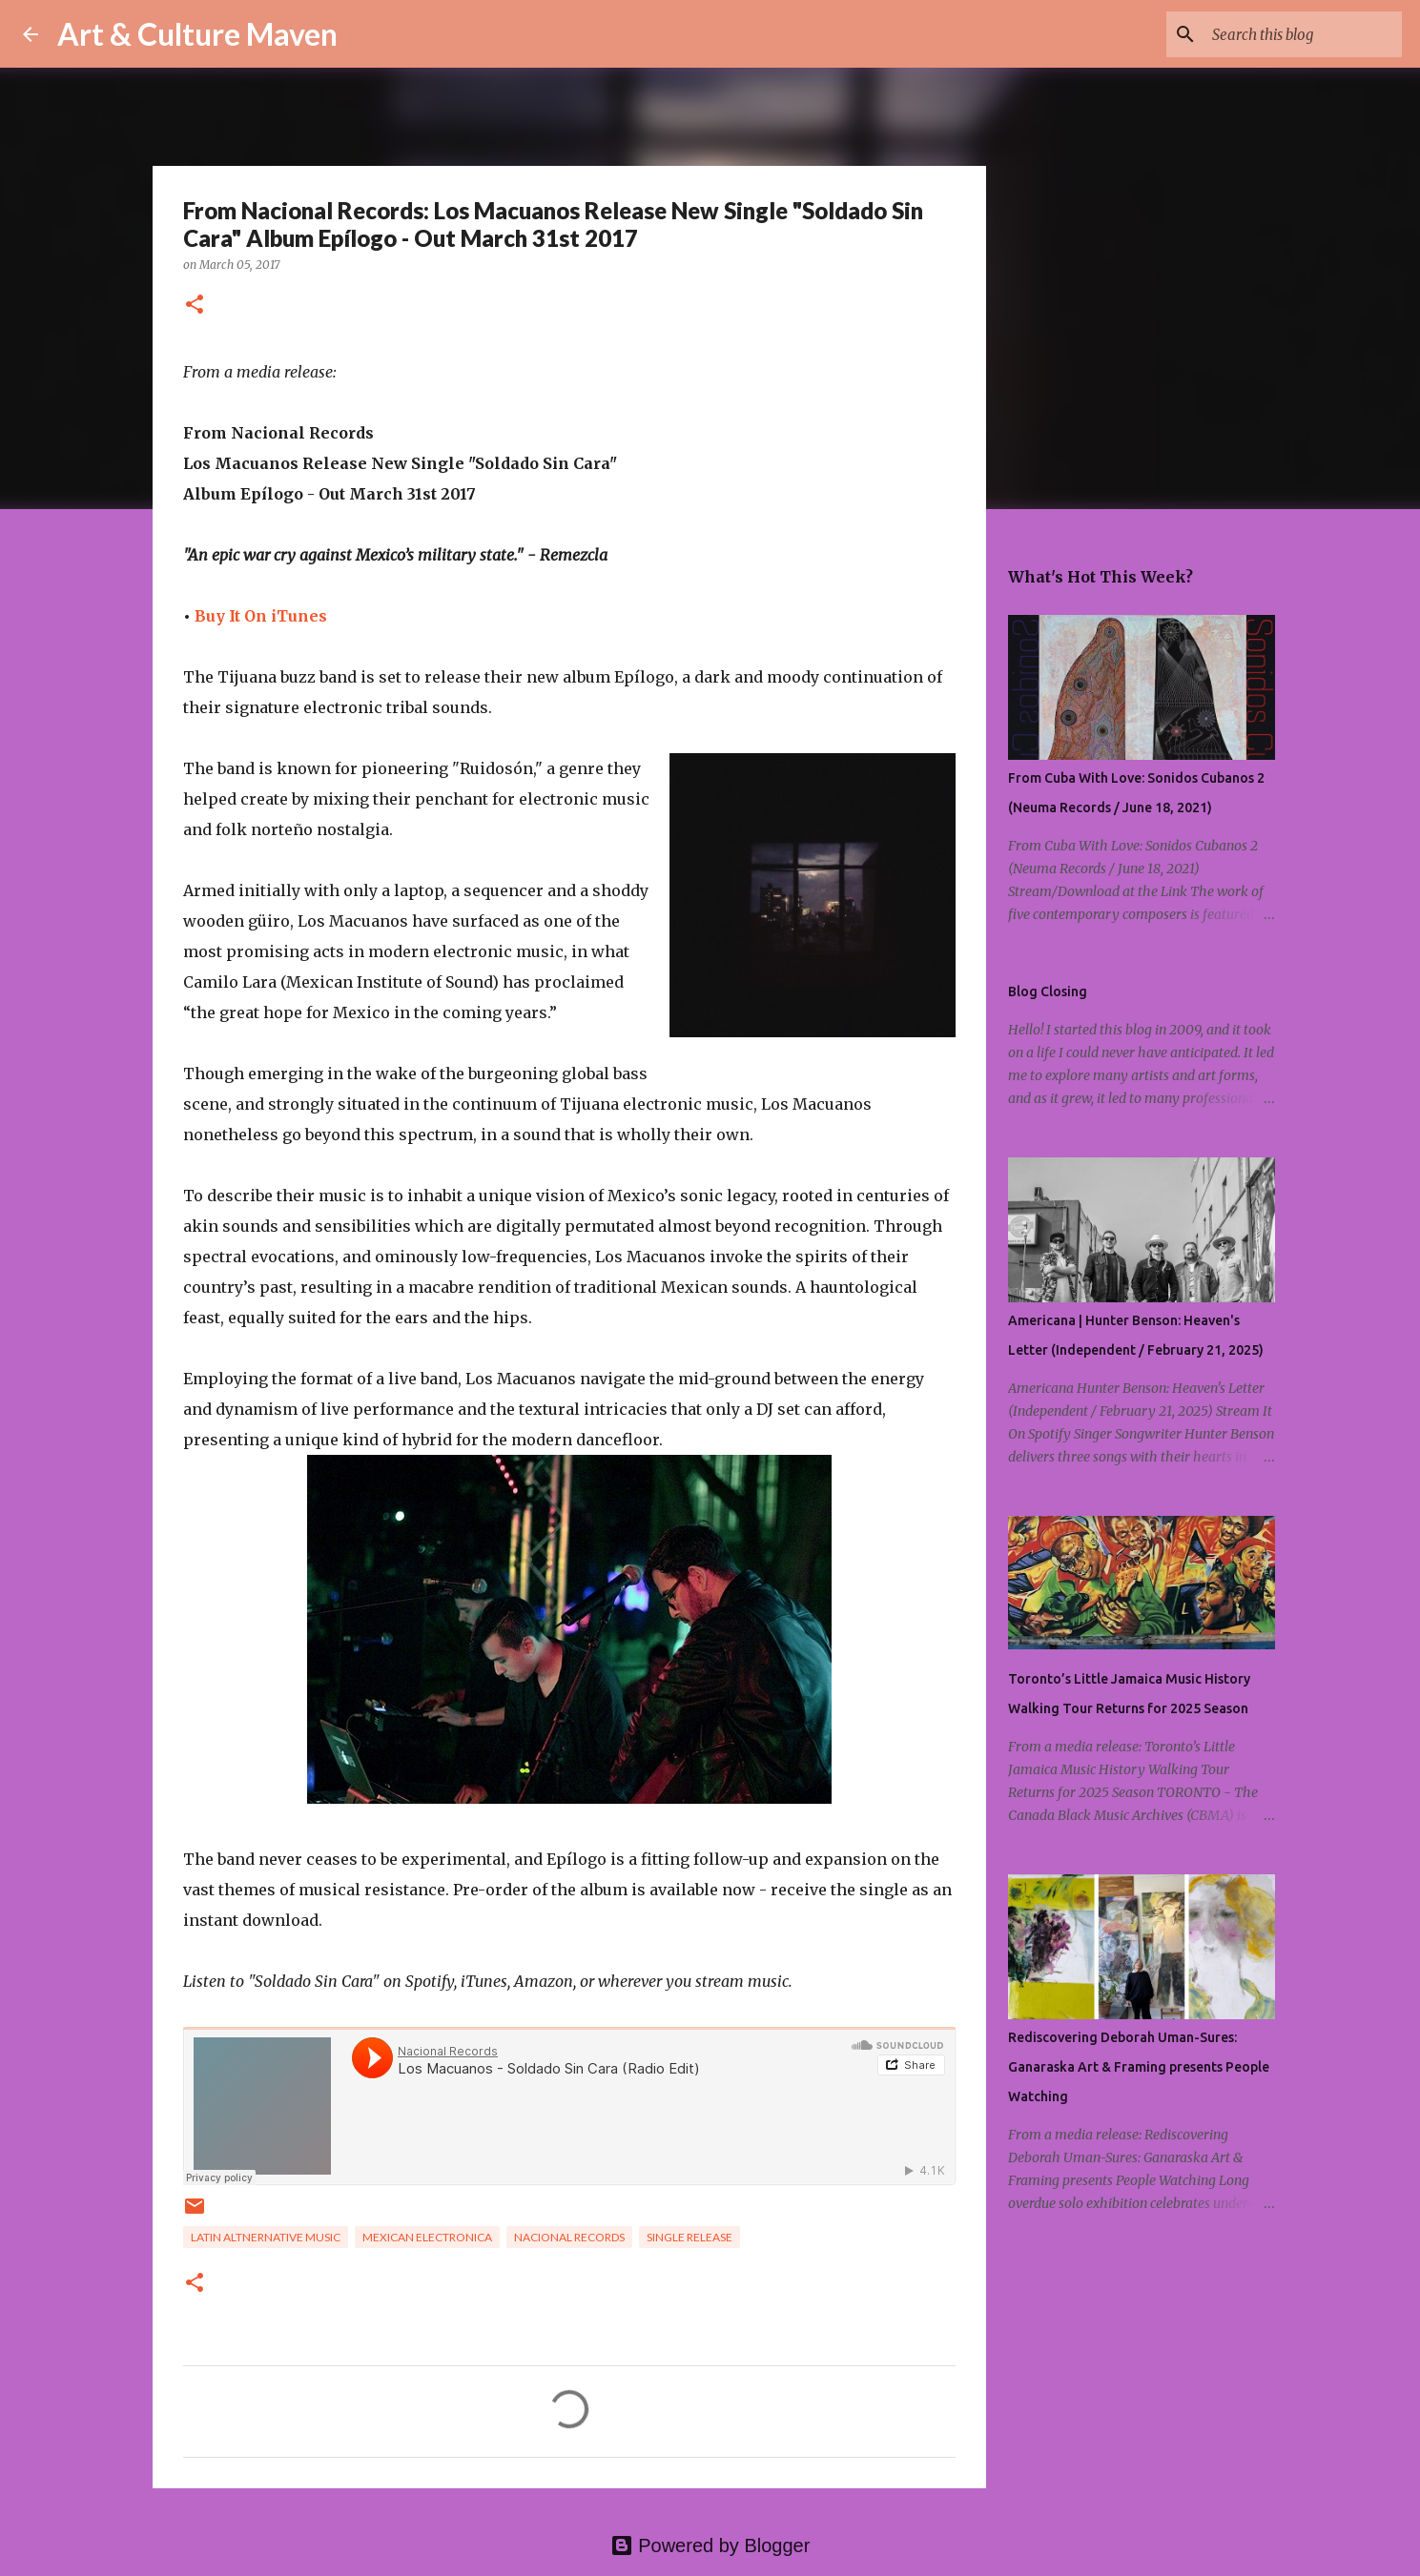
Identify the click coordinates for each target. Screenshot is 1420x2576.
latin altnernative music (265, 2237)
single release (689, 2237)
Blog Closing (1047, 991)
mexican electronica (427, 2237)
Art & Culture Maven (197, 33)
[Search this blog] (1302, 34)
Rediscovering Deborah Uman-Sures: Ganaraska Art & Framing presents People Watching (1138, 2067)
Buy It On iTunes (261, 615)
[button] (194, 305)
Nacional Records (569, 2237)
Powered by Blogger (710, 2545)
